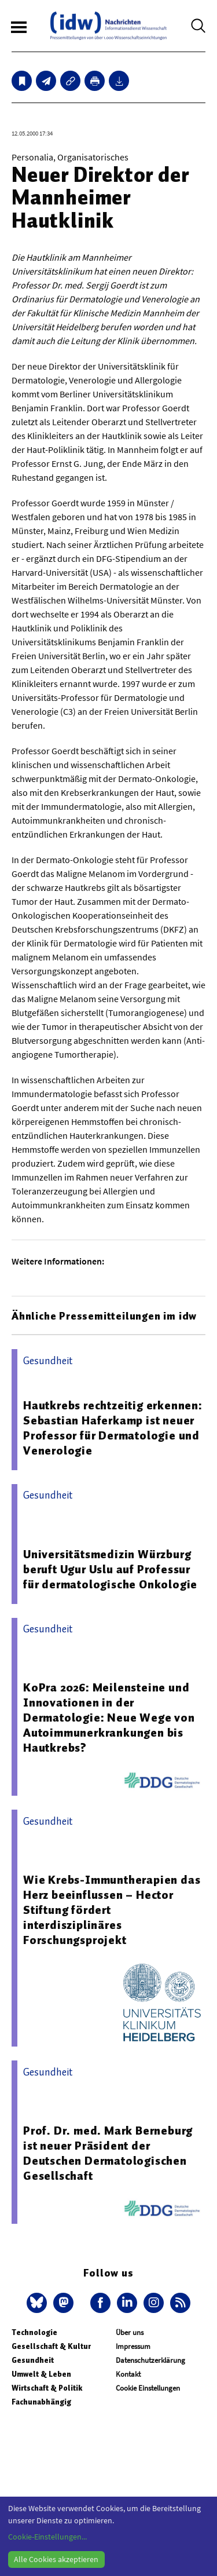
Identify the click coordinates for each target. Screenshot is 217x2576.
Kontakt (128, 2374)
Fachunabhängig (41, 2401)
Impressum (133, 2346)
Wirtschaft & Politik (47, 2388)
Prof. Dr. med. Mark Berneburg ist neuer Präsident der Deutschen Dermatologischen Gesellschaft (108, 2153)
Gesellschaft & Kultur (51, 2346)
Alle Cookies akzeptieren (56, 2559)
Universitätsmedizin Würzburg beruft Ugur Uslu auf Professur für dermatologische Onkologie (110, 1569)
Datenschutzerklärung (150, 2360)
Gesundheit (33, 2360)
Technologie (34, 2332)
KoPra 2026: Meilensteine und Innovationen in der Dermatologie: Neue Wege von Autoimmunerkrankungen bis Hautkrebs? (109, 1717)
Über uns (130, 2332)
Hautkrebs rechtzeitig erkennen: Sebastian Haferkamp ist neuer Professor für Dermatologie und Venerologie (113, 1428)
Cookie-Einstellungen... (47, 2536)
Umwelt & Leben (41, 2374)
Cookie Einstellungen (148, 2388)
